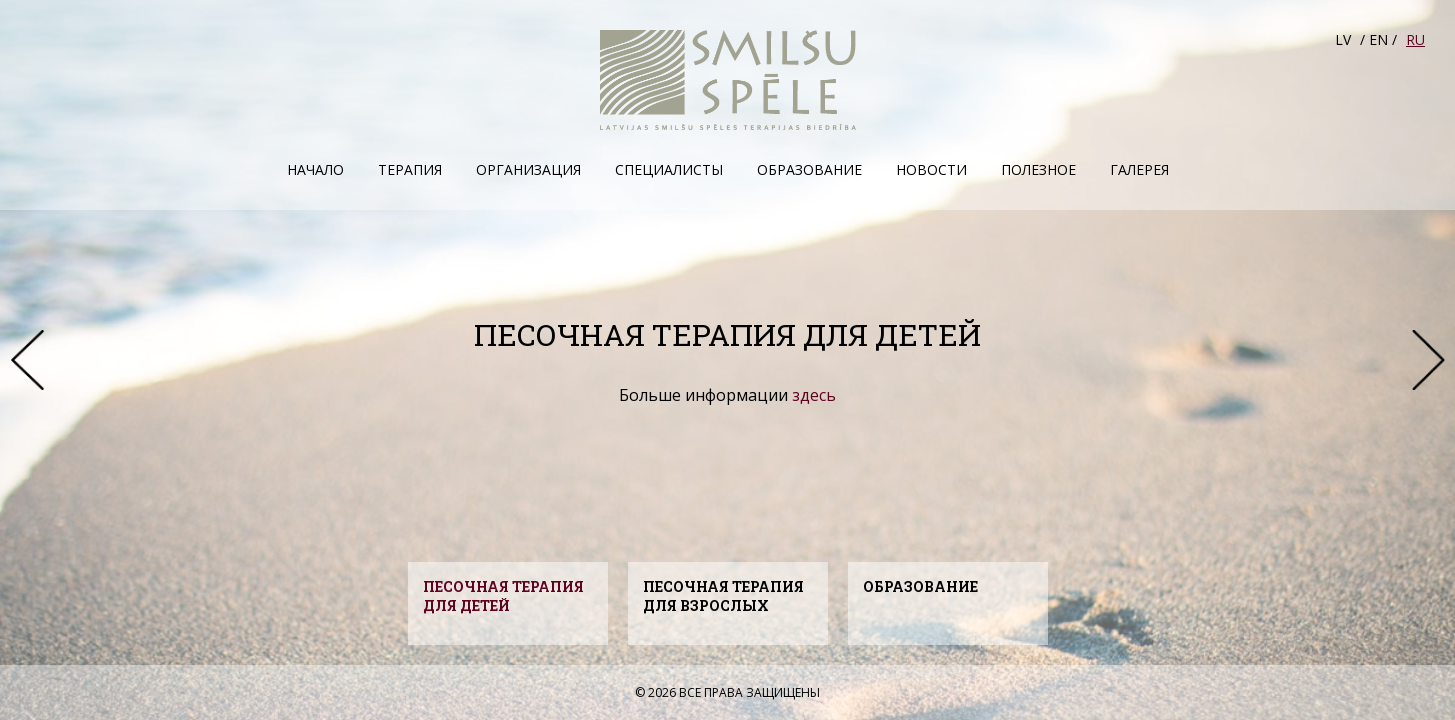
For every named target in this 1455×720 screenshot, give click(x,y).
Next (1428, 360)
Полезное (1038, 169)
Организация (528, 169)
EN (1378, 39)
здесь (814, 395)
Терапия (410, 169)
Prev (27, 360)
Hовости (931, 169)
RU (1415, 39)
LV (1343, 39)
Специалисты (669, 169)
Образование (809, 169)
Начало (315, 169)
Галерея (1139, 169)
